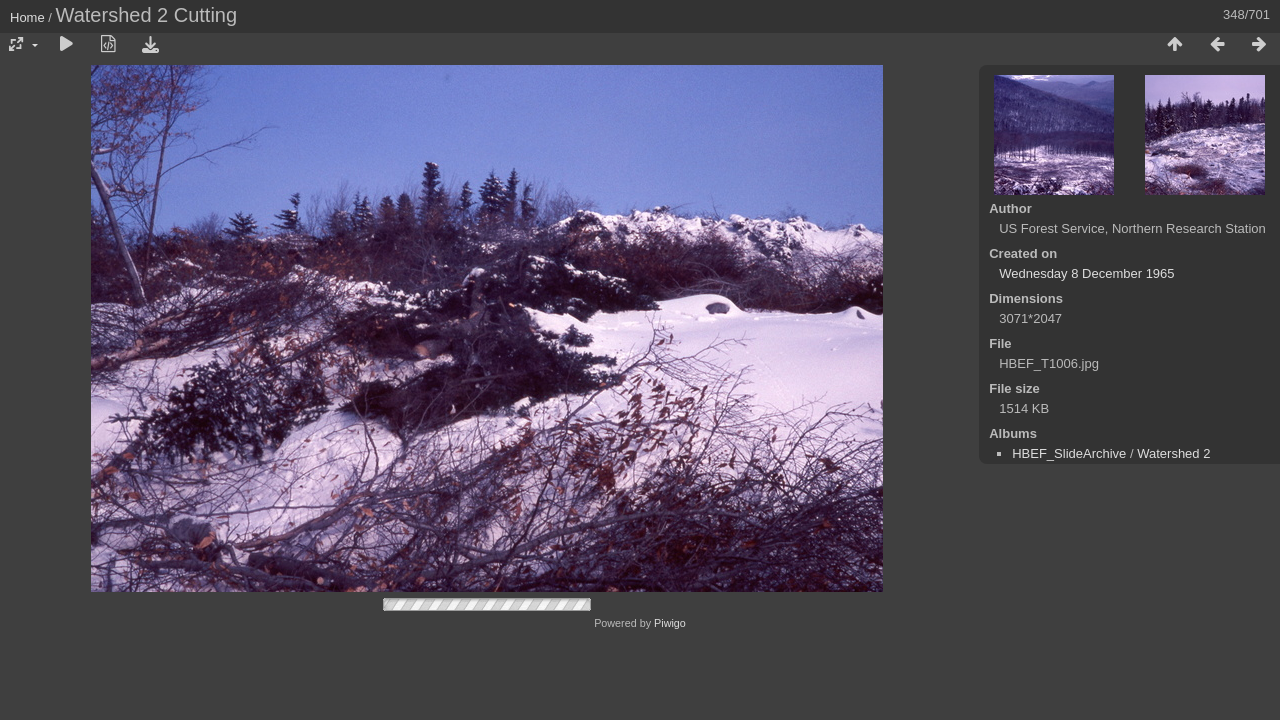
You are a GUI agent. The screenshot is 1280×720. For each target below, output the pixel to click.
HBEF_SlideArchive (1069, 453)
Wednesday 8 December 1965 (1086, 273)
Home (27, 17)
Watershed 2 (1173, 453)
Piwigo (670, 623)
